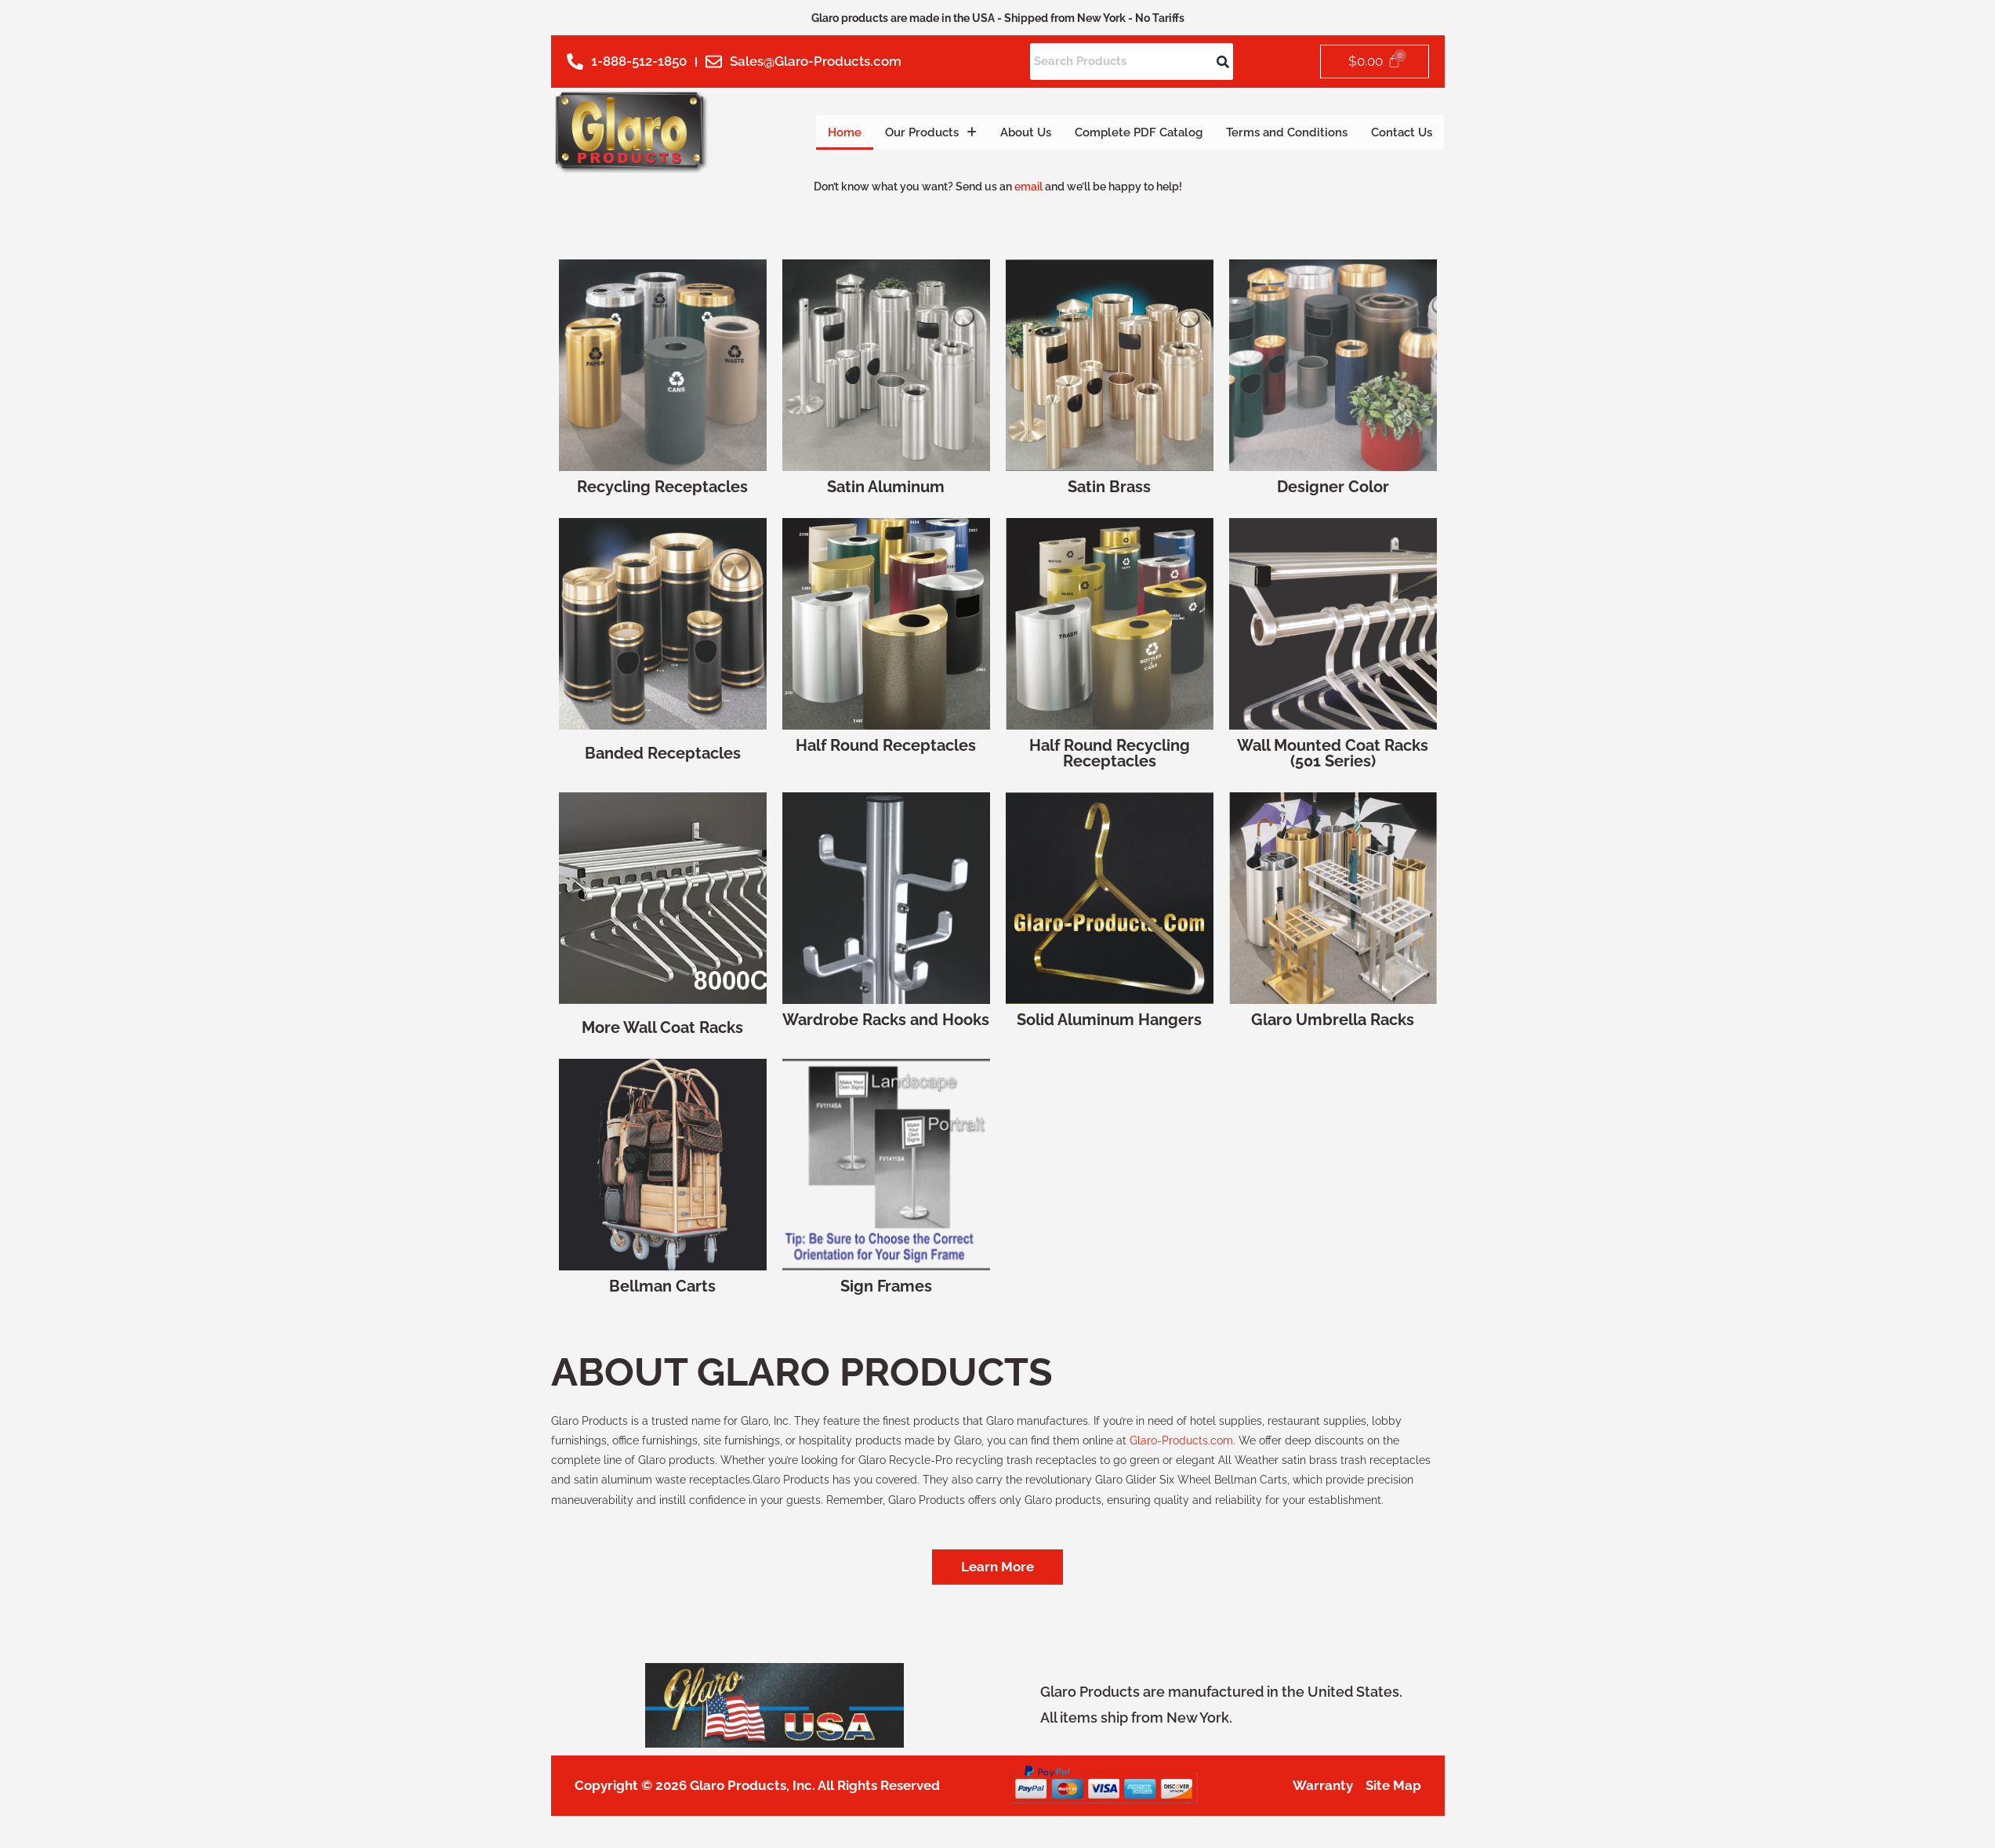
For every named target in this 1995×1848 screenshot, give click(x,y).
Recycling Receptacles (662, 486)
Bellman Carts (662, 1286)
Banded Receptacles (663, 753)
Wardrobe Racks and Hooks (885, 1019)
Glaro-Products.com (1181, 1440)
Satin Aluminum (886, 486)
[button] (881, 132)
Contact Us (1397, 132)
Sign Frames (886, 1286)
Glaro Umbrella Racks (1332, 1019)
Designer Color (1333, 486)
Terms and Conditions (1271, 132)
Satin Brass (1109, 486)
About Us (983, 132)
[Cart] (1374, 61)
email (1028, 186)
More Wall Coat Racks (662, 1027)
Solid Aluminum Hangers (1109, 1019)
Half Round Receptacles (886, 745)
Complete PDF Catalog (1108, 132)
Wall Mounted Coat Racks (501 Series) (1332, 753)
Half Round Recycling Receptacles (1109, 753)
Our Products (881, 132)
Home (788, 132)
